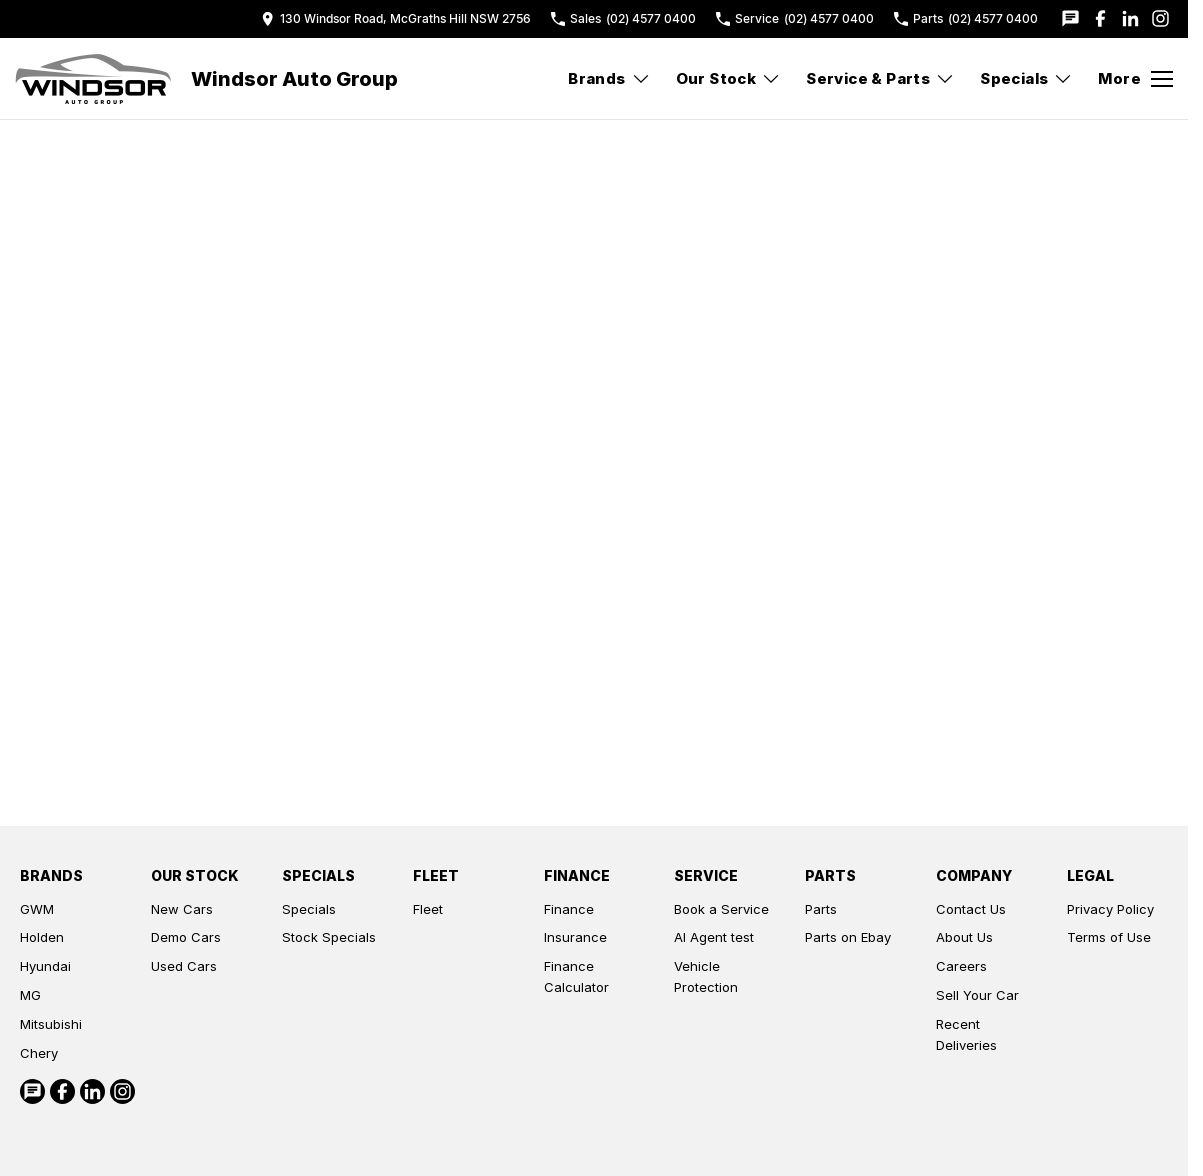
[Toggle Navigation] (1135, 79)
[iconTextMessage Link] (1070, 18)
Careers (961, 966)
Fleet (428, 909)
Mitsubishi (51, 1024)
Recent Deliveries (966, 1034)
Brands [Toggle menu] (609, 78)
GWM (37, 909)
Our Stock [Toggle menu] (729, 78)
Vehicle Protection (706, 976)
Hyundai (45, 966)
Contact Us (971, 909)
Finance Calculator (576, 976)
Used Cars (184, 966)
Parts (821, 909)
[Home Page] (93, 79)
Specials (309, 909)
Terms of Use (1109, 937)
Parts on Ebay (848, 937)
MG (30, 995)
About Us (964, 937)
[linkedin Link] (1130, 18)
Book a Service (721, 909)
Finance (569, 909)
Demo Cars (186, 937)
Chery (39, 1053)
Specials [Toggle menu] (1026, 78)
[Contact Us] (396, 18)
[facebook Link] (1100, 18)
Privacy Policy (1110, 909)
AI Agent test (714, 937)
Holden (42, 937)
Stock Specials (329, 937)
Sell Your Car (977, 995)
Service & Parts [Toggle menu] (880, 78)
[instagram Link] (1160, 18)
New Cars (182, 909)
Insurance (575, 937)
